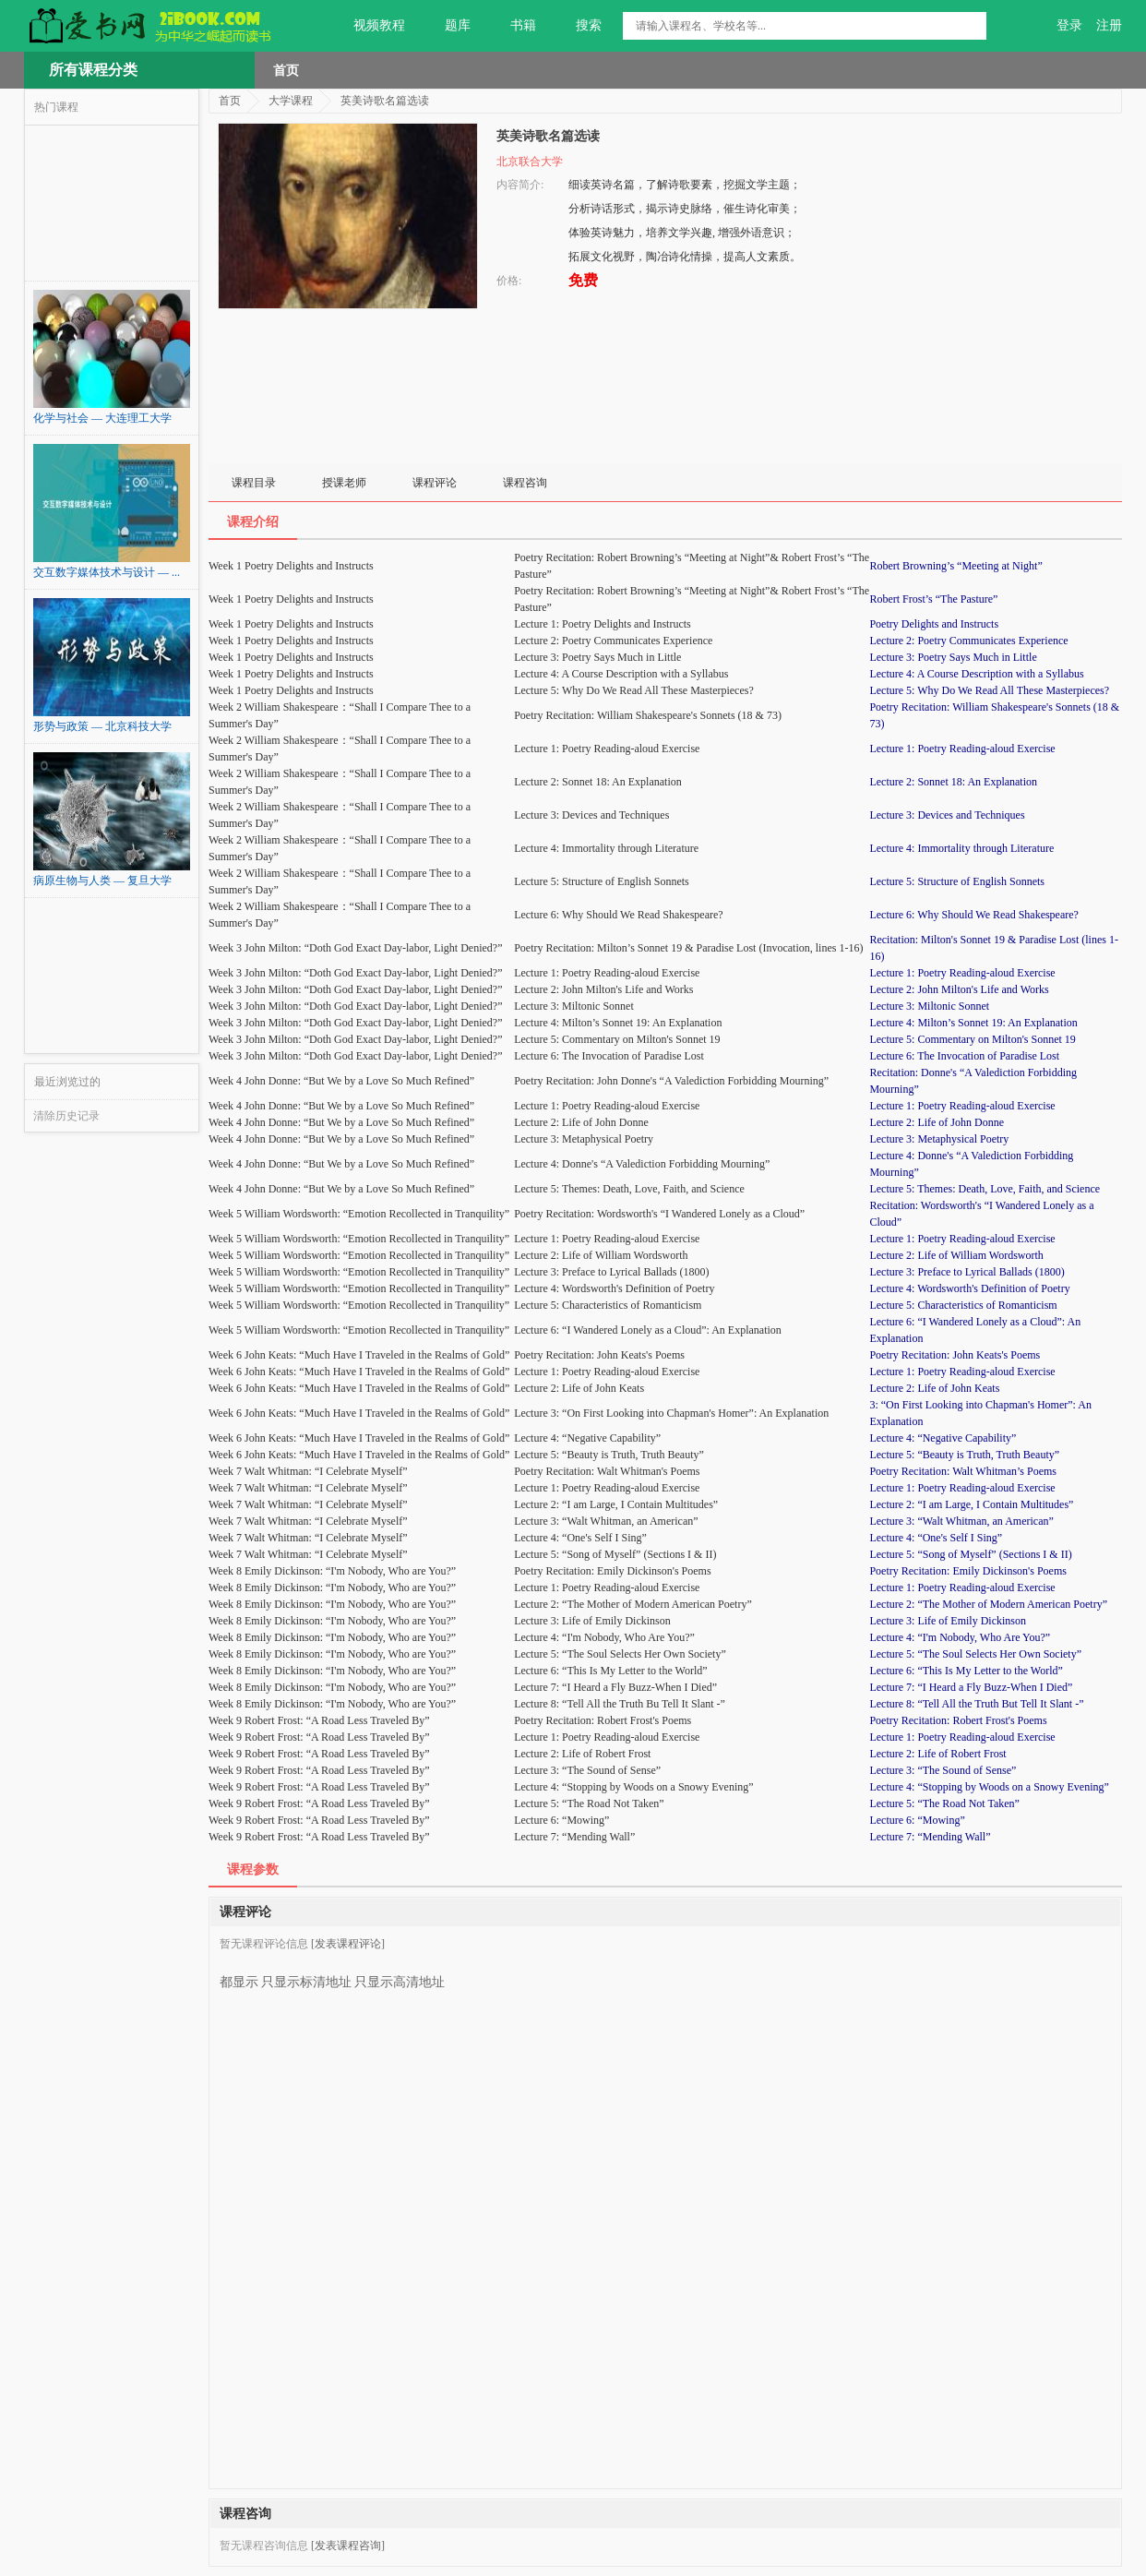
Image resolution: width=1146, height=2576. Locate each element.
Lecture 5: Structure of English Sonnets (957, 881)
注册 (1109, 25)
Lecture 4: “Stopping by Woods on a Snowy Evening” (988, 1786)
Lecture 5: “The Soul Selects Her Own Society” (975, 1653)
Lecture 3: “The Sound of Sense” (942, 1770)
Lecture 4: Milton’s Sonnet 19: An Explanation (973, 1022)
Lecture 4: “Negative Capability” (942, 1438)
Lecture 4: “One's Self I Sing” (935, 1537)
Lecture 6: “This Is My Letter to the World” (965, 1670)
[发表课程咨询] (348, 2545)
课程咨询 (525, 482)
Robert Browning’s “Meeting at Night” (955, 565)
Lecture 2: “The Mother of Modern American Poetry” (988, 1604)
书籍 (512, 25)
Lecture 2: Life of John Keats (934, 1388)
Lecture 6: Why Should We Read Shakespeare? (974, 914)
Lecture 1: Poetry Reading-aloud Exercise (962, 748)
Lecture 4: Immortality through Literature (961, 848)
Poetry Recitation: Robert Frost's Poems (957, 1720)
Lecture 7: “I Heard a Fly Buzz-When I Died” (970, 1687)
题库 (447, 25)
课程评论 (434, 482)
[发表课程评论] (348, 1943)
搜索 (578, 25)
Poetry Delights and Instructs (933, 623)
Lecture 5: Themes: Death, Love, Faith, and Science (984, 1188)
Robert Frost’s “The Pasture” (933, 599)
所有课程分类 (93, 70)
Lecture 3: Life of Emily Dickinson (947, 1620)
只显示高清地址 (399, 1975)
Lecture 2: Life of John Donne (936, 1122)
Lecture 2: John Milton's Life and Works (958, 989)
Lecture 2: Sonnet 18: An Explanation (953, 781)
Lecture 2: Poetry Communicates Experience (968, 640)
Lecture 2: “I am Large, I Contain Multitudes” (971, 1504)
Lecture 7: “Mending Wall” (929, 1836)
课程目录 (254, 482)
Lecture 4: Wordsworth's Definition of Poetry (969, 1288)
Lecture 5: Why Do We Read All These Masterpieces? (989, 690)
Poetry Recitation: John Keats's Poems (954, 1354)
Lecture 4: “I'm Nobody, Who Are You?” (959, 1637)
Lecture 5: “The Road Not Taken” (944, 1803)
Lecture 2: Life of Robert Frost (937, 1753)
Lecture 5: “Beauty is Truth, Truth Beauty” (964, 1454)
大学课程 (291, 100)
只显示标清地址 (306, 1975)
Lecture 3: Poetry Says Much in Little (952, 657)
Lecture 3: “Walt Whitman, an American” (961, 1521)
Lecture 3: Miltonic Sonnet (929, 1006)
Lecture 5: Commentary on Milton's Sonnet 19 (972, 1039)
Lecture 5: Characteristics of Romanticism (962, 1305)
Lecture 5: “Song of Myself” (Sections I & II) (970, 1554)
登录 (1069, 25)
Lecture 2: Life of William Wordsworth (956, 1255)
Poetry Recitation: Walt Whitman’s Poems (962, 1471)
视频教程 (368, 25)
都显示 (239, 1975)
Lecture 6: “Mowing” (916, 1820)
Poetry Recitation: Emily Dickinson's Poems (967, 1570)
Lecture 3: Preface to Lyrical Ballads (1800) (966, 1271)
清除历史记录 (66, 1115)
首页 (286, 70)
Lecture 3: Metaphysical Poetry (939, 1138)
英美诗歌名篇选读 (384, 100)
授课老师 (344, 482)
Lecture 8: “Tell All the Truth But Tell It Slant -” (976, 1703)
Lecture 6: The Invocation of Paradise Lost (964, 1055)
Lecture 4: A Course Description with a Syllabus (976, 673)
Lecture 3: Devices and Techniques (946, 815)
